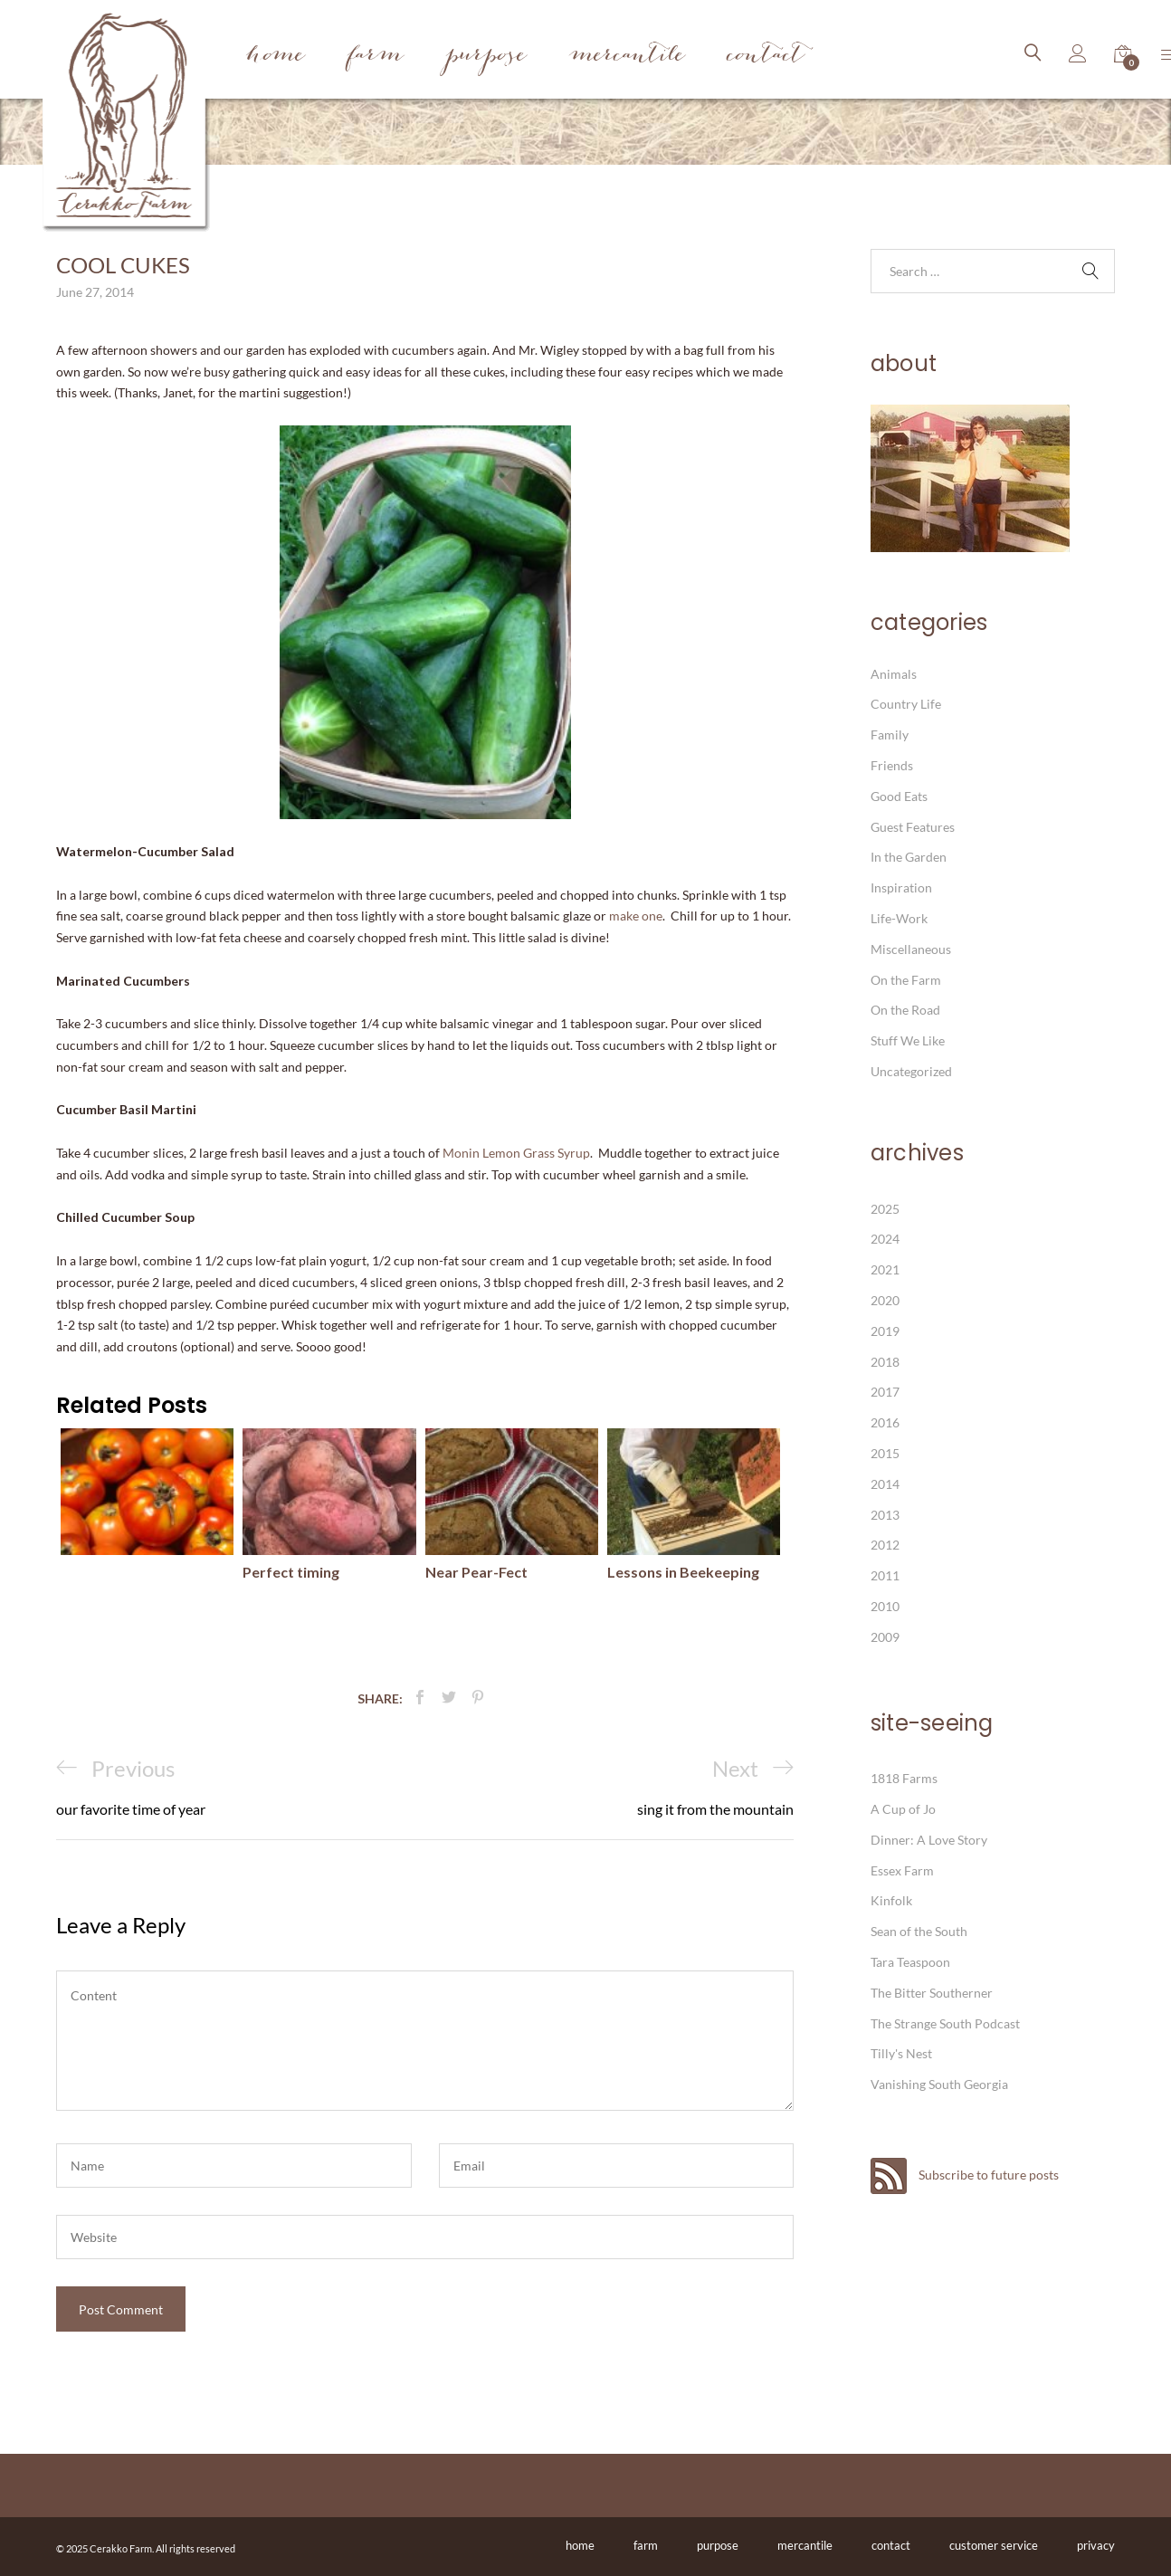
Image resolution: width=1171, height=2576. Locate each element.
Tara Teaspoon (910, 1962)
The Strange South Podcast (945, 2023)
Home (275, 56)
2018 (885, 1361)
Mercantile (627, 56)
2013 (885, 1514)
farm (645, 2545)
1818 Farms (904, 1778)
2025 (885, 1208)
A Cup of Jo (903, 1809)
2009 (885, 1637)
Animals (894, 674)
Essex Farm (902, 1870)
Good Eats (899, 796)
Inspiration (901, 887)
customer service (993, 2545)
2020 (885, 1300)
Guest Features (913, 827)
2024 (885, 1238)
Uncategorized (911, 1071)
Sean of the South (919, 1931)
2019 (885, 1331)
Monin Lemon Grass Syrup (516, 1152)
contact (890, 2545)
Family (890, 734)
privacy (1096, 2545)
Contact (766, 56)
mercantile (805, 2545)
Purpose (486, 56)
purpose (717, 2545)
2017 (885, 1391)
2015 (885, 1453)
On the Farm (906, 979)
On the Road (905, 1009)
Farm (375, 56)
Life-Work (899, 918)
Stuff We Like (908, 1040)
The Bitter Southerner (932, 1992)
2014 (885, 1484)
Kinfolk (891, 1900)
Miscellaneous (911, 949)
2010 (885, 1606)
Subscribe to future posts (965, 2174)
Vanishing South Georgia (939, 2084)
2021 (885, 1269)
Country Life (906, 703)
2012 (885, 1544)
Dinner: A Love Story (929, 1839)
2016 (885, 1422)
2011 (885, 1575)
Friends (892, 765)
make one (635, 915)
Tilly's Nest (901, 2053)
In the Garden (909, 856)
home (580, 2545)
